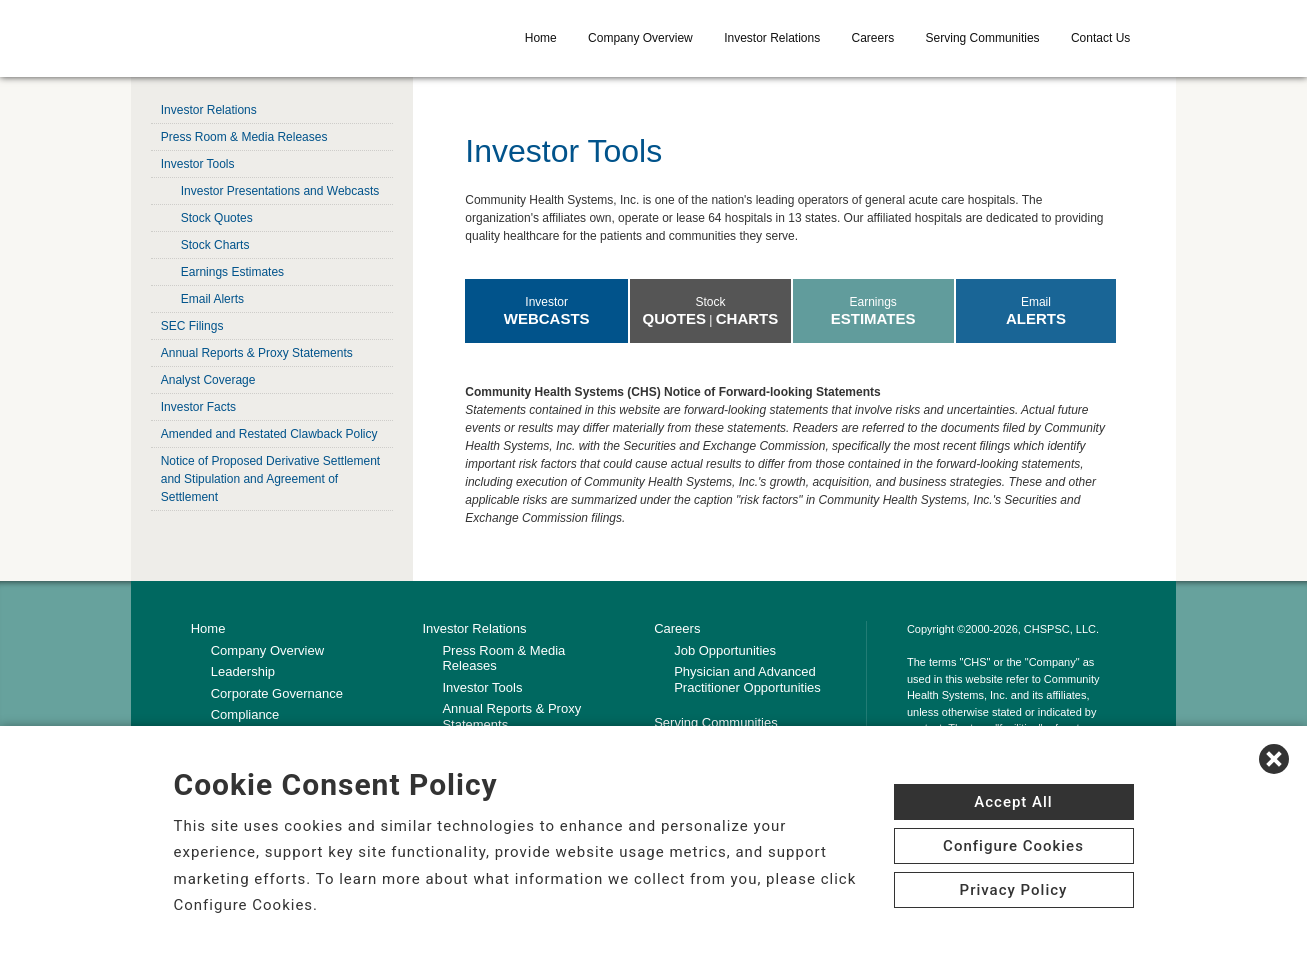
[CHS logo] (298, 38)
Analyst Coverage (208, 380)
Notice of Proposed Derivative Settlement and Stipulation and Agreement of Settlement (270, 479)
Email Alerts (212, 299)
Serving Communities (983, 38)
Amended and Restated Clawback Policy (269, 434)
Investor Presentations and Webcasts (280, 191)
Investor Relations (772, 38)
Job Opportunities (725, 650)
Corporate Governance (277, 693)
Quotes (674, 318)
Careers (873, 38)
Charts (747, 318)
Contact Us (1100, 38)
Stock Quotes (217, 218)
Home (541, 38)
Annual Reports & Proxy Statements (257, 353)
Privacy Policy (1014, 890)
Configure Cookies (1013, 846)
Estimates (873, 318)
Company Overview (640, 38)
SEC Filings (192, 326)
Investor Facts (198, 407)
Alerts (1036, 318)
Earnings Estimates (232, 272)
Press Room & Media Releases (244, 137)
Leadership (243, 671)
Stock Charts (215, 245)
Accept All (1013, 802)
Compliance (245, 714)
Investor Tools (198, 164)
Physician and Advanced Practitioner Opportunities (747, 679)
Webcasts (547, 318)
